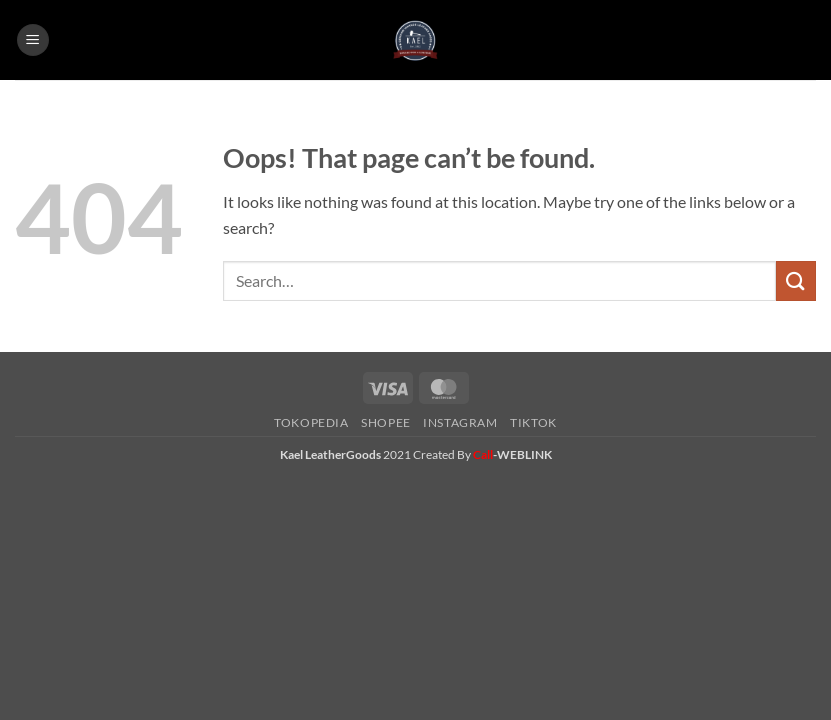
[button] (33, 40)
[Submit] (796, 280)
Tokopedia (311, 422)
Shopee (386, 422)
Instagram (460, 422)
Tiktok (533, 422)
